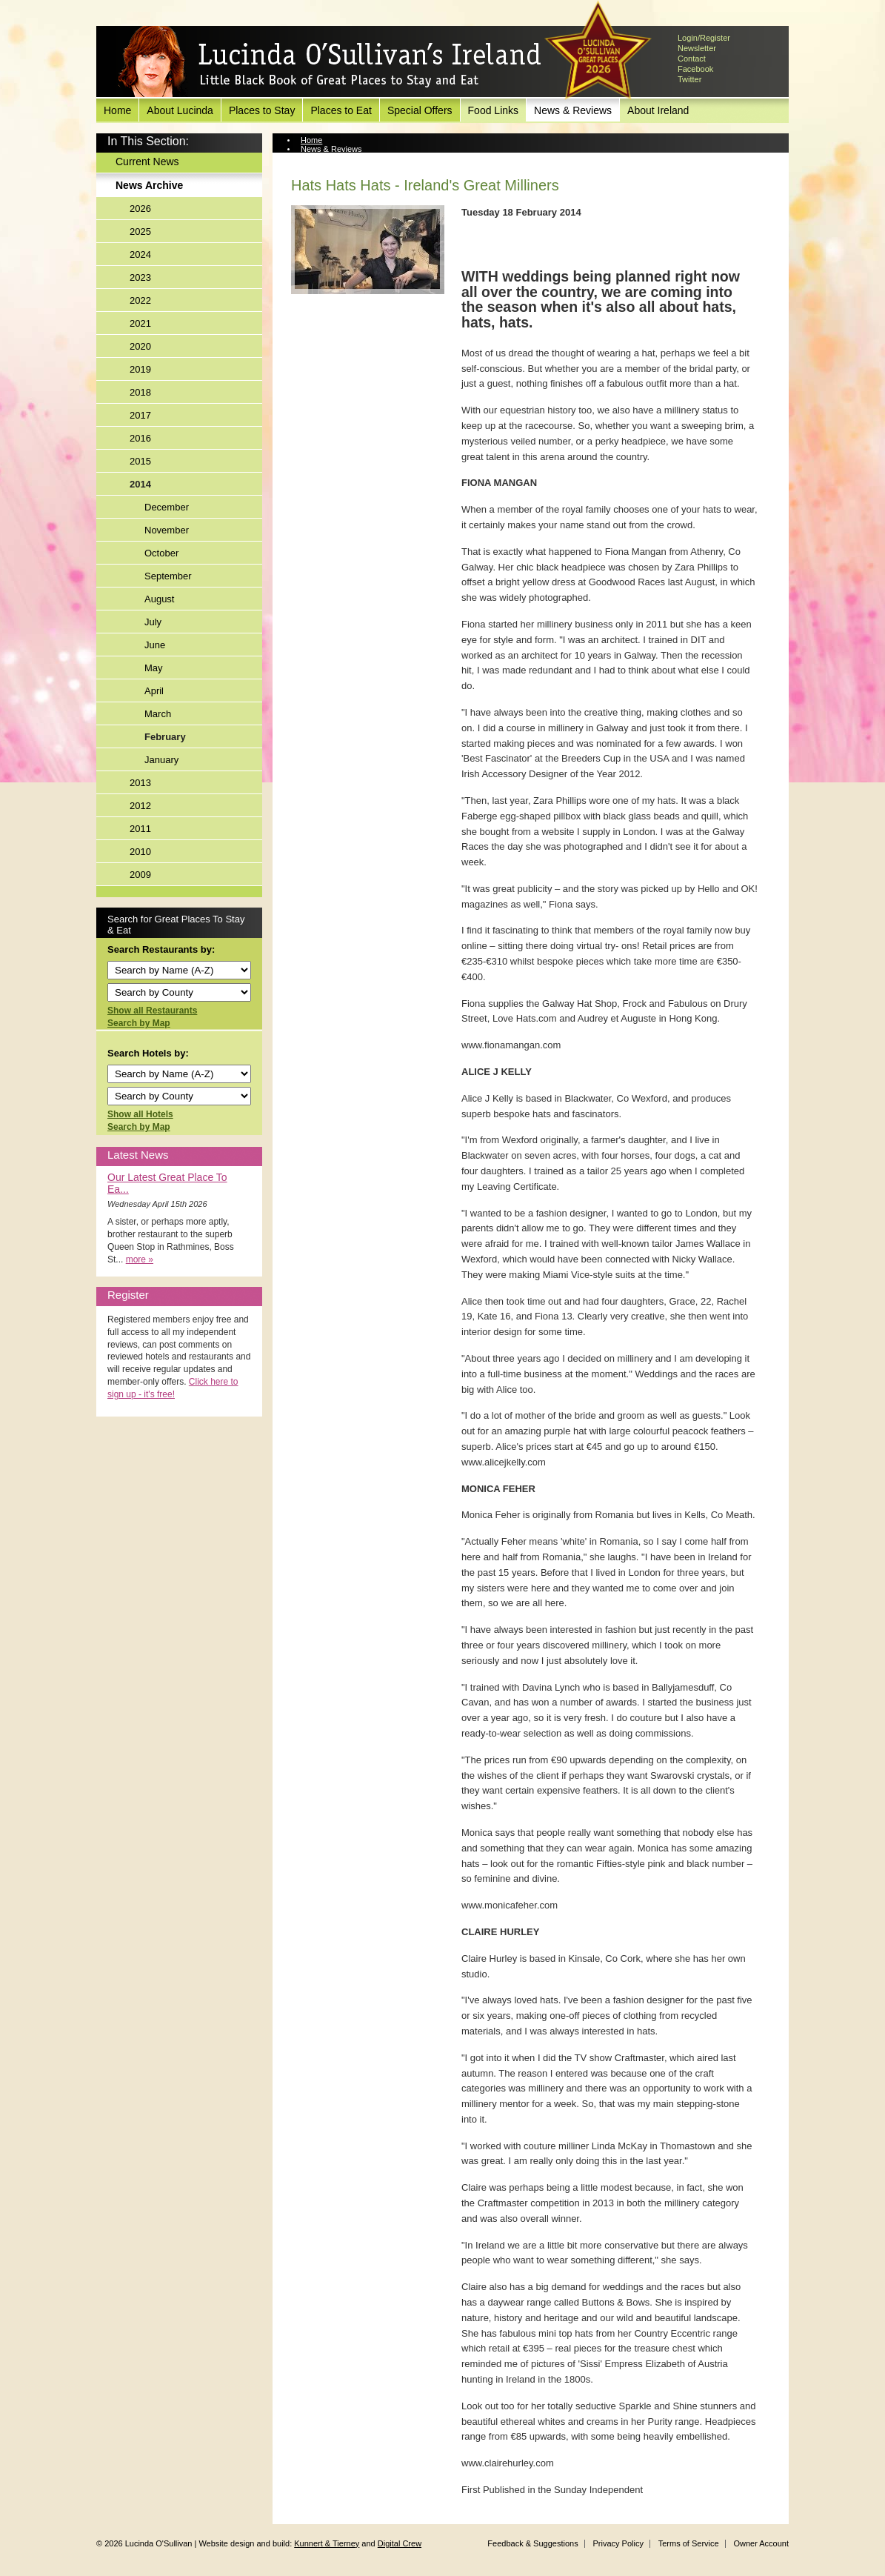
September (168, 576)
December (166, 507)
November (166, 530)
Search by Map (138, 1023)
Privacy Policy (617, 2543)
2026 (140, 208)
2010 (140, 851)
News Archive (149, 185)
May (153, 667)
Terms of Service (688, 2543)
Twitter (689, 79)
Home (117, 110)
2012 (140, 805)
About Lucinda (180, 110)
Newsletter (697, 48)
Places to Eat (341, 110)
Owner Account (761, 2543)
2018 (140, 392)
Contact (692, 58)
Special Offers (419, 110)
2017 (140, 415)
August (159, 599)
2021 (140, 323)
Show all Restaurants (152, 1010)
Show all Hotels (140, 1114)
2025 (140, 231)
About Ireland (658, 110)
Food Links (493, 110)
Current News (147, 161)
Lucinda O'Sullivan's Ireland (329, 62)
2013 (140, 782)
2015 (140, 461)
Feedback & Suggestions (532, 2543)
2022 (140, 300)
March (157, 713)
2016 (140, 438)
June (154, 644)
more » (139, 1259)
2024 (140, 254)
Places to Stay (262, 110)
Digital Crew (399, 2543)
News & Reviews (573, 110)
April (154, 690)
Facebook (695, 68)
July (152, 622)
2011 (140, 828)
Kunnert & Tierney (326, 2543)
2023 (140, 277)
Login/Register (704, 37)
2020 (140, 346)
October (161, 553)
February (165, 736)
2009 (140, 874)
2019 (140, 369)
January (161, 759)
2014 (140, 484)
